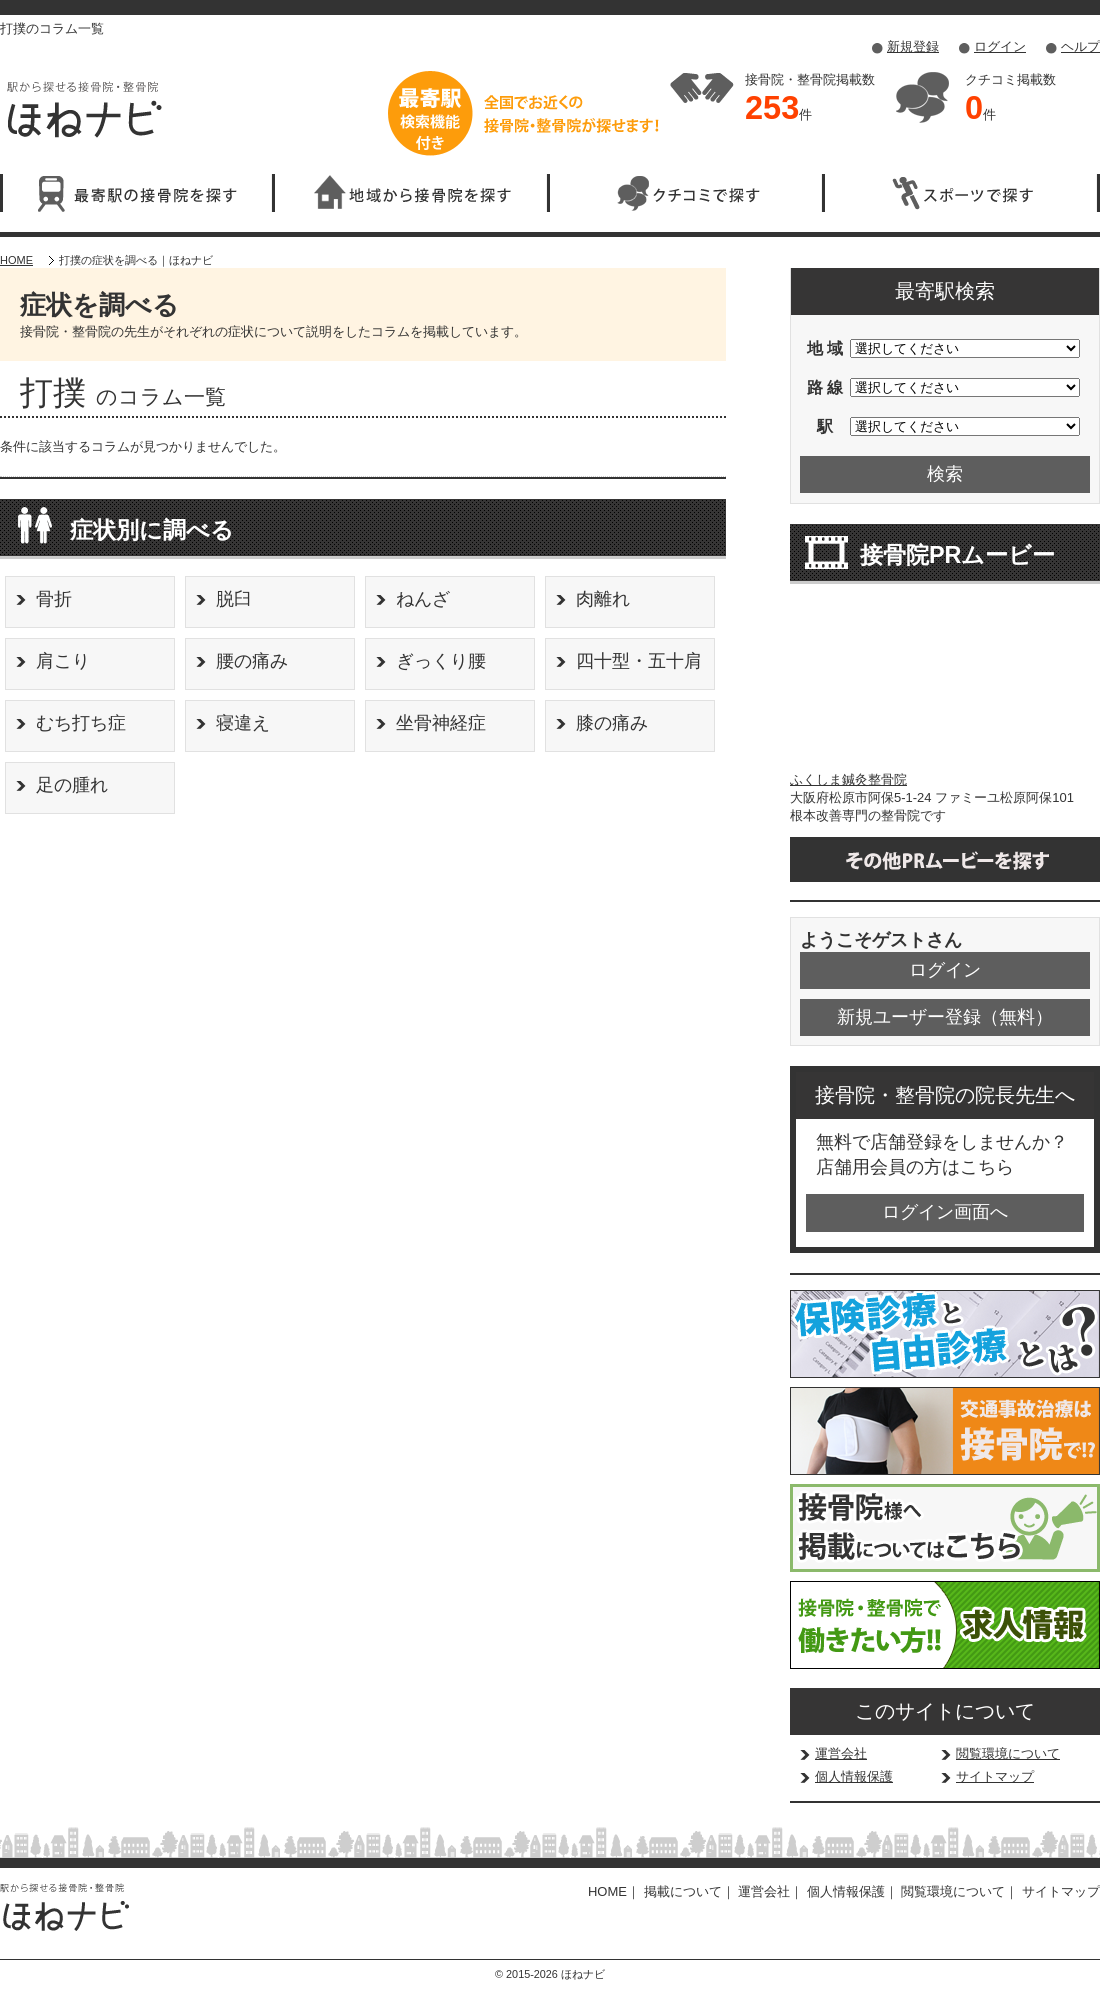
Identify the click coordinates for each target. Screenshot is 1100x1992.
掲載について (683, 1891)
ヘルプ (1080, 46)
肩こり (63, 661)
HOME (16, 260)
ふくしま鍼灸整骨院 (848, 779)
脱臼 (234, 599)
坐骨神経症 (441, 723)
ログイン (1000, 46)
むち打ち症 (81, 723)
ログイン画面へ (945, 1212)
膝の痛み (612, 723)
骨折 (54, 599)
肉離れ (603, 599)
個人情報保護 (854, 1776)
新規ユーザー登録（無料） (945, 1017)
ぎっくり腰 (441, 661)
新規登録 (913, 46)
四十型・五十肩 (639, 661)
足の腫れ (72, 785)
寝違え (243, 723)
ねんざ (423, 599)
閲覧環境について (1008, 1753)
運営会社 (841, 1753)
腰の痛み (252, 661)
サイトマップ (995, 1776)
